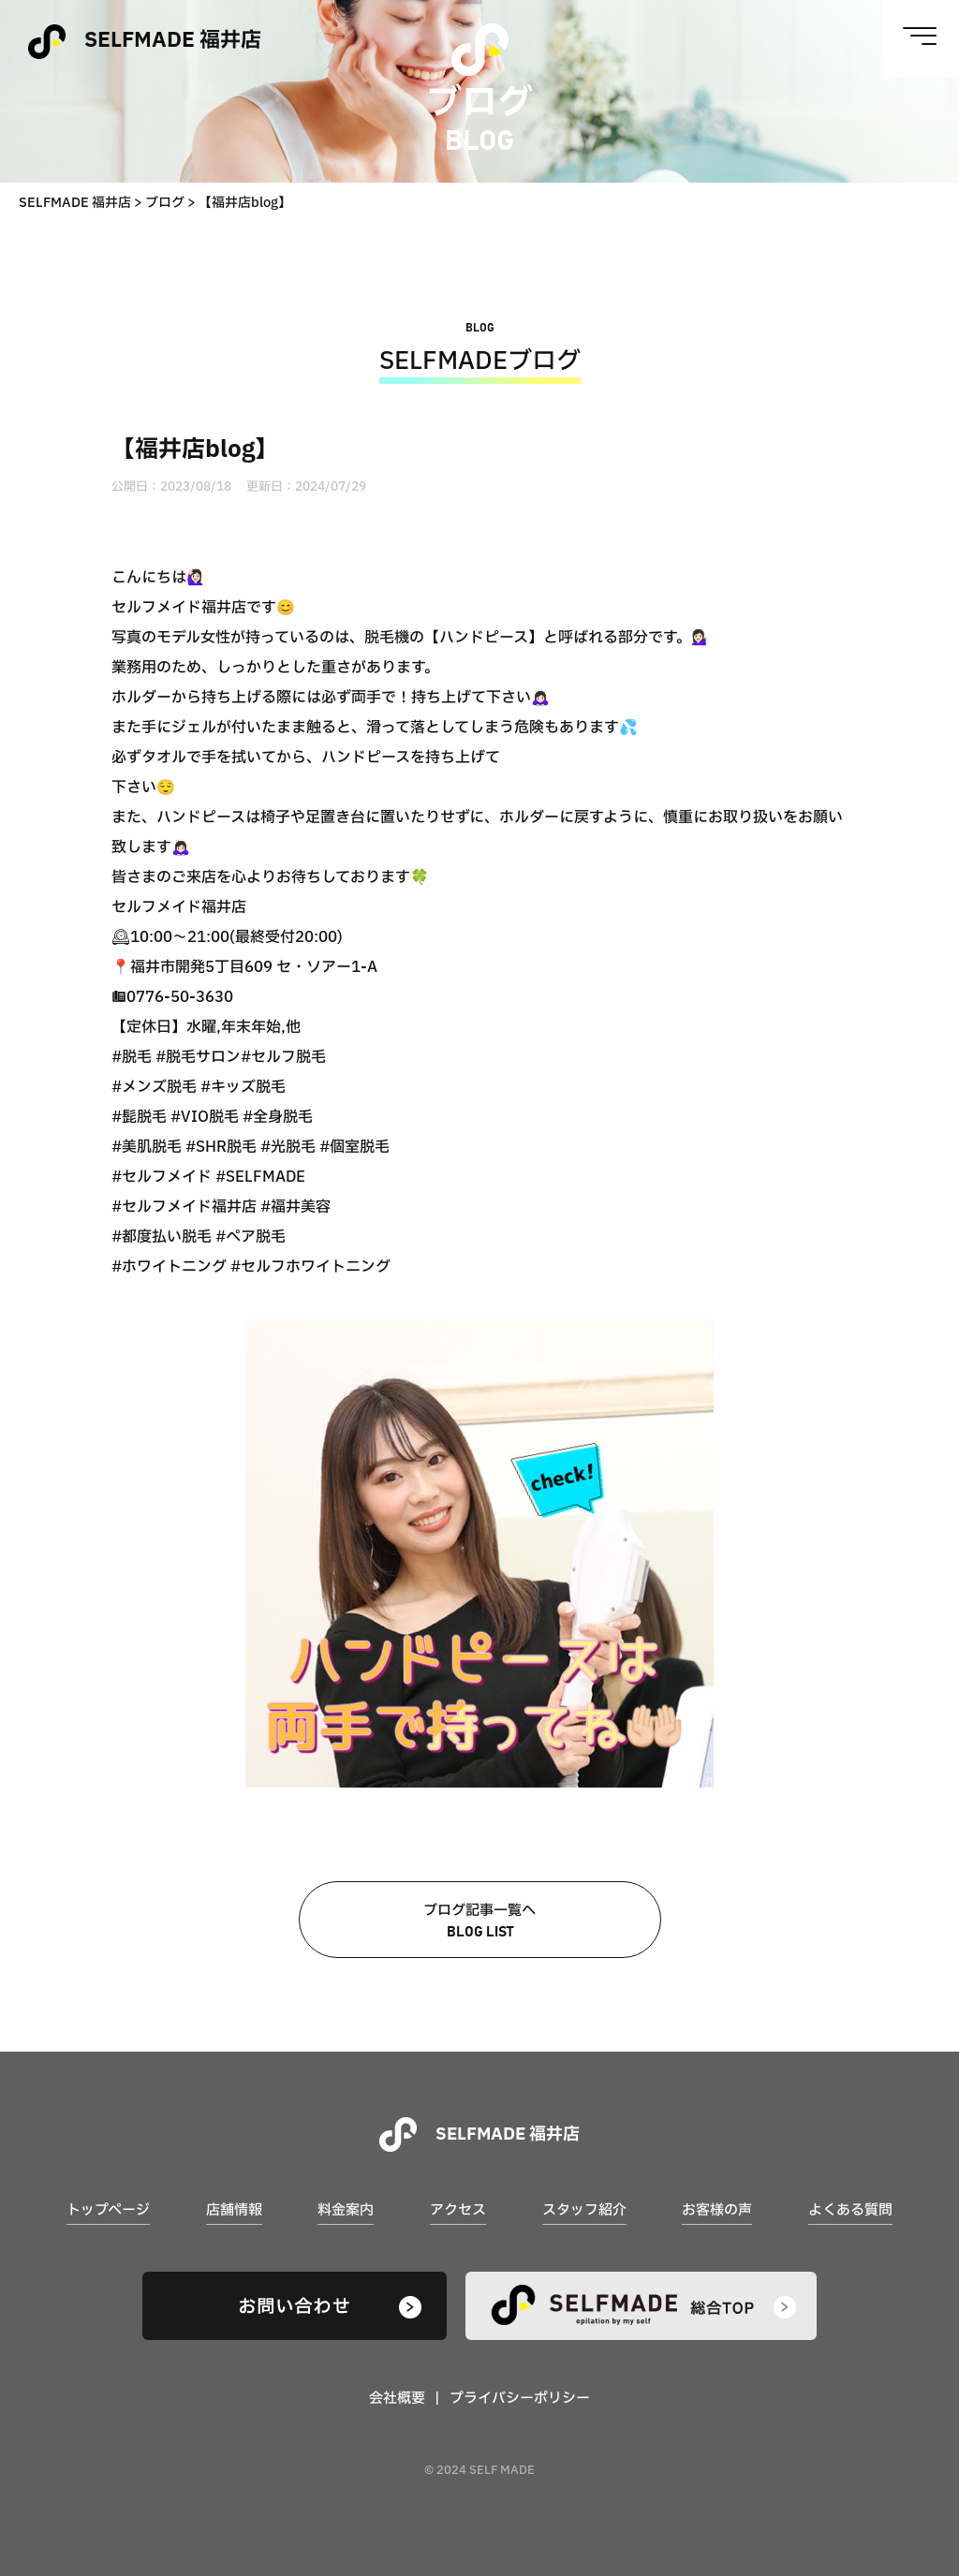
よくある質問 (850, 2210)
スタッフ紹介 (584, 2210)
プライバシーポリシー (520, 2398)
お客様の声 (717, 2210)
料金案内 (345, 2210)
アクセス (458, 2210)
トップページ (108, 2210)
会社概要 (397, 2398)
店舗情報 (234, 2210)
